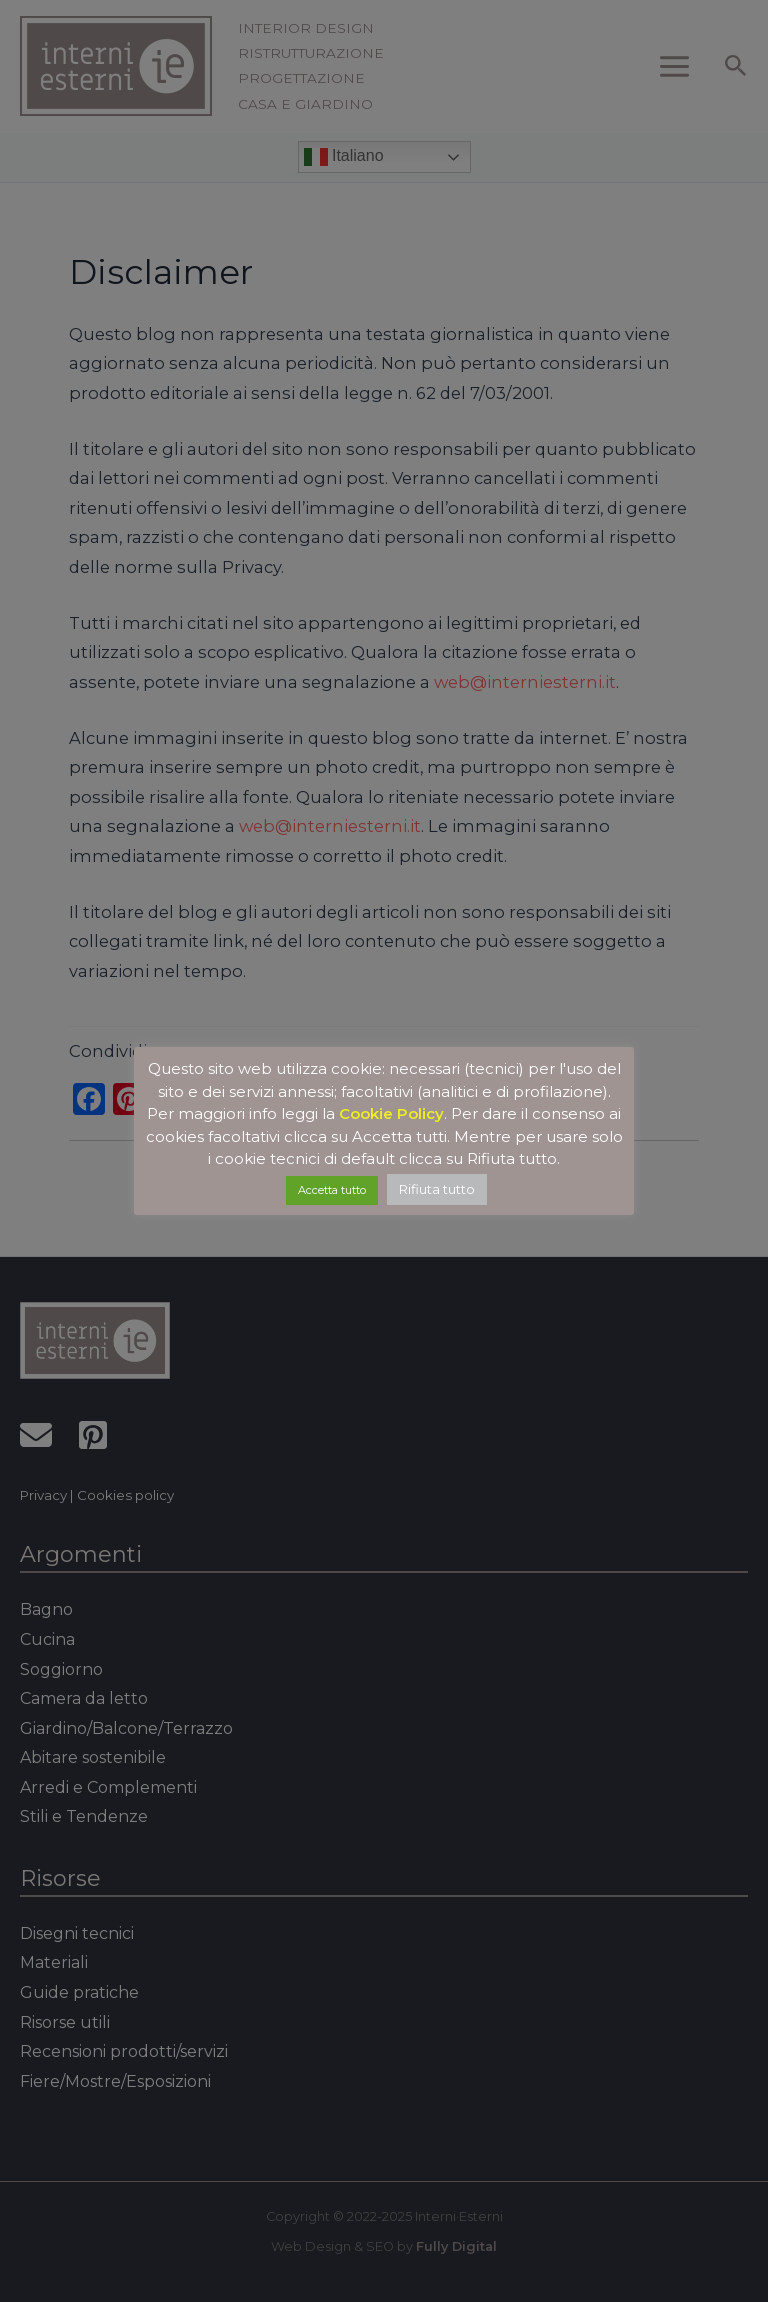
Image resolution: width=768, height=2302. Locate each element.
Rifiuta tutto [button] (437, 1189)
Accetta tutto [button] (332, 1190)
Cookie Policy (391, 1113)
